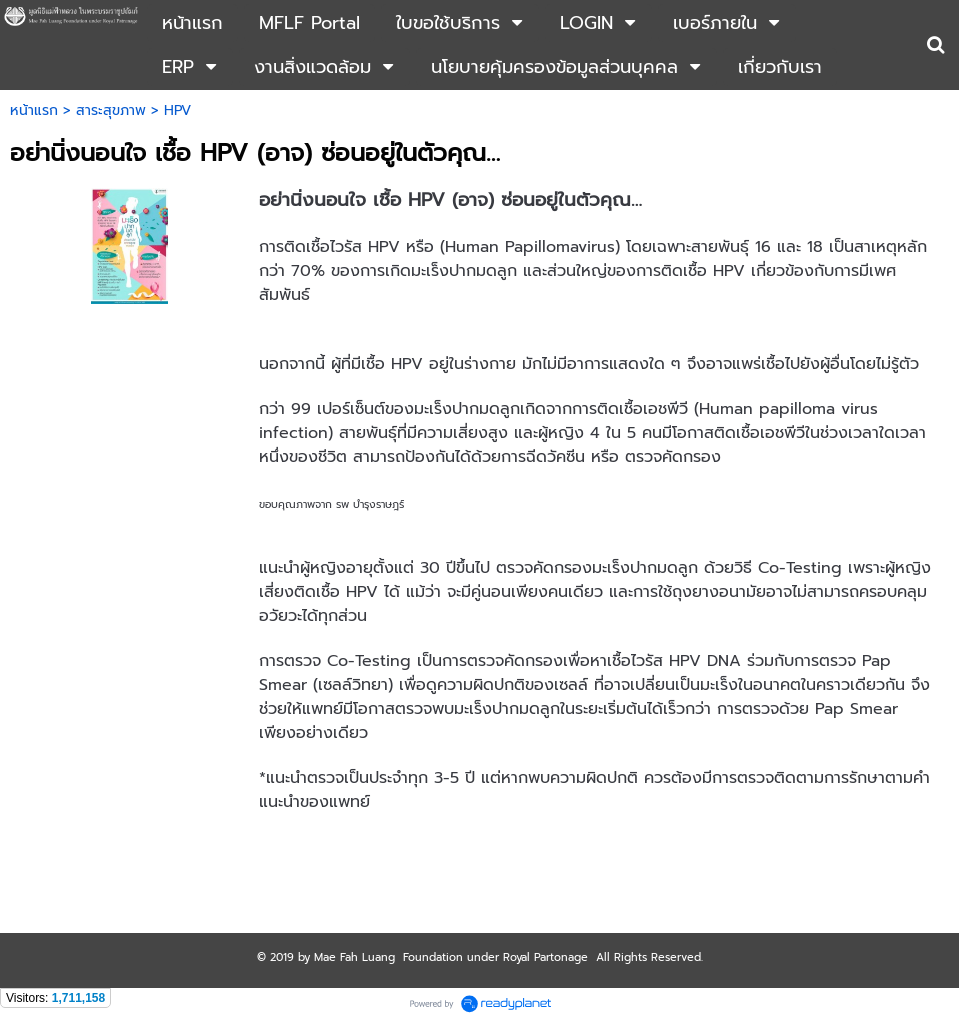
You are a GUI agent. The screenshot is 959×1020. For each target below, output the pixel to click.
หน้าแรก (34, 110)
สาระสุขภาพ (111, 110)
